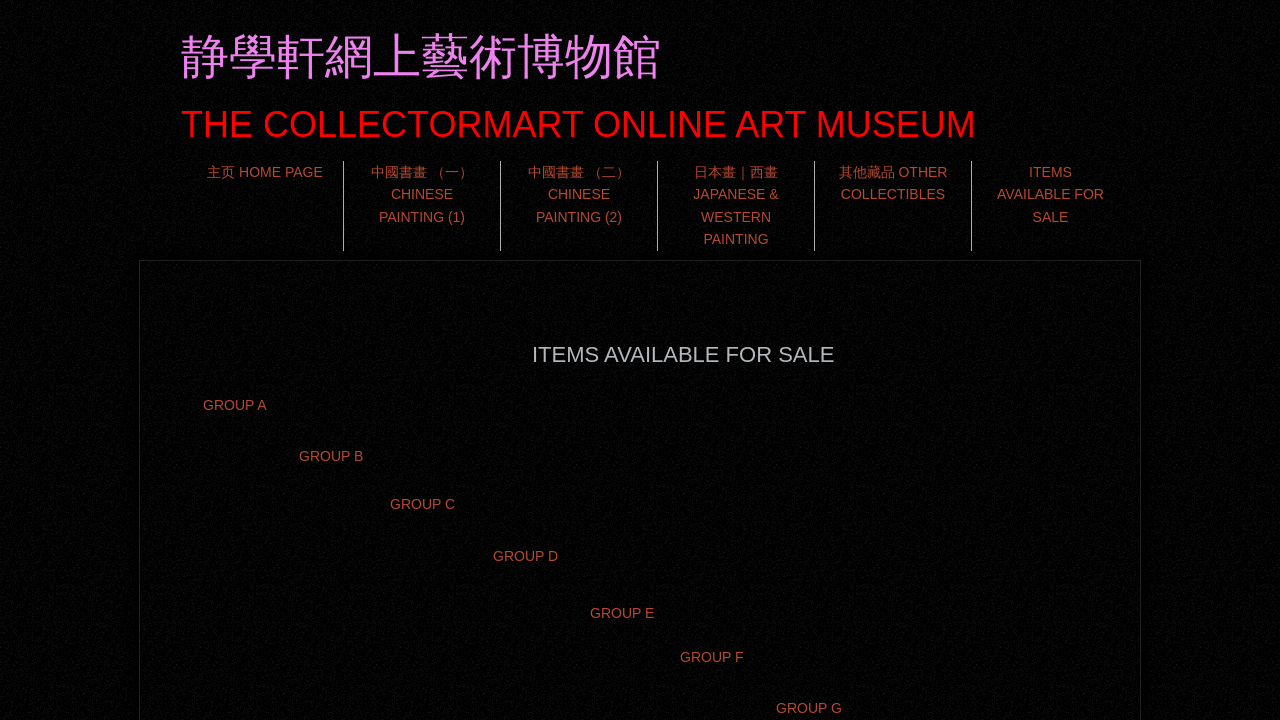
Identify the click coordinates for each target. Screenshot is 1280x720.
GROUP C (422, 504)
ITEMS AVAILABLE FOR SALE (1050, 194)
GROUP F (712, 657)
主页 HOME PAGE (265, 172)
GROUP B (331, 456)
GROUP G (809, 708)
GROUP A (235, 405)
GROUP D (525, 556)
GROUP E (622, 613)
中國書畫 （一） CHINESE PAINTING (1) (422, 194)
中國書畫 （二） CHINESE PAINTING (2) (579, 194)
